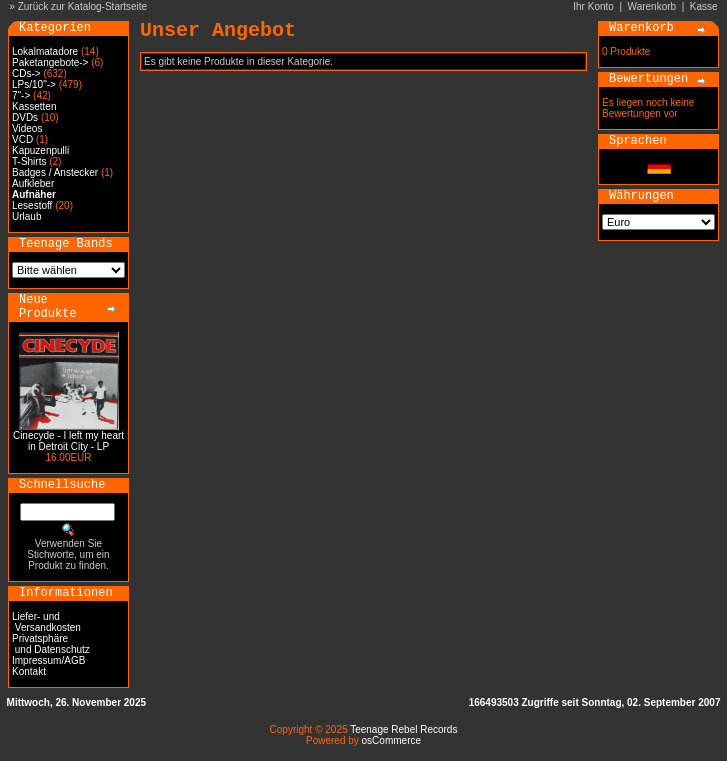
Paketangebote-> (50, 62)
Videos (27, 128)
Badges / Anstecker (55, 172)
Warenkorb (652, 6)
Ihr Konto (593, 6)
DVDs (25, 117)
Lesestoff (32, 205)
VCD (22, 139)
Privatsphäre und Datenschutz (51, 644)
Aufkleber (33, 183)
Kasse (704, 6)
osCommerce (391, 740)
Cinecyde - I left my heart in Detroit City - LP (68, 441)
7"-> (21, 95)
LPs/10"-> (34, 84)
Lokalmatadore (45, 51)
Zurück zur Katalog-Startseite (83, 6)
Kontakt (29, 671)
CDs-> (26, 73)
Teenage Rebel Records (403, 729)
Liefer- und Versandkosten (46, 622)
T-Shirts (29, 161)
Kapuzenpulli (40, 150)
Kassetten (34, 106)
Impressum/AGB (48, 660)
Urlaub (26, 216)
